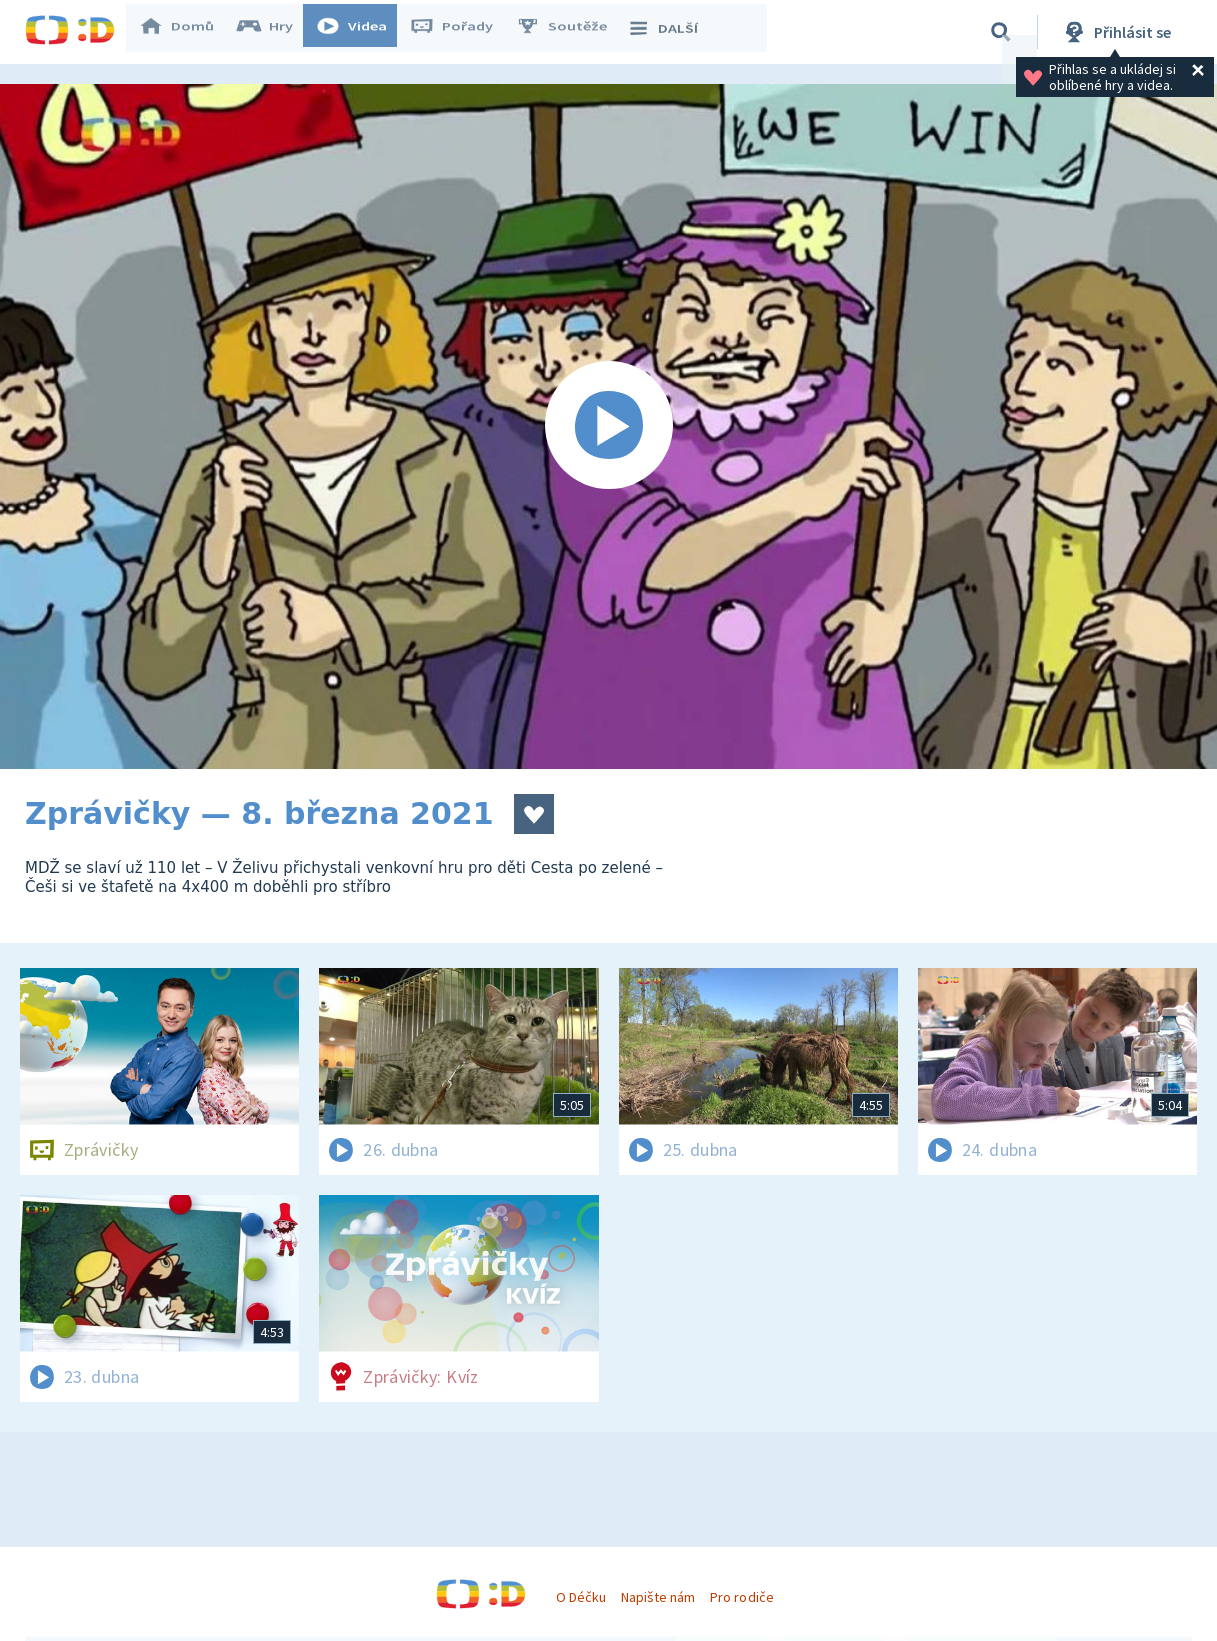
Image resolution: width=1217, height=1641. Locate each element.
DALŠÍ (671, 32)
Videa (361, 32)
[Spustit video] (608, 426)
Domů (186, 32)
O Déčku (581, 1597)
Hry (274, 32)
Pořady (461, 32)
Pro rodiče (741, 1597)
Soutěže (571, 32)
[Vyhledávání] (1001, 32)
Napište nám (658, 1597)
